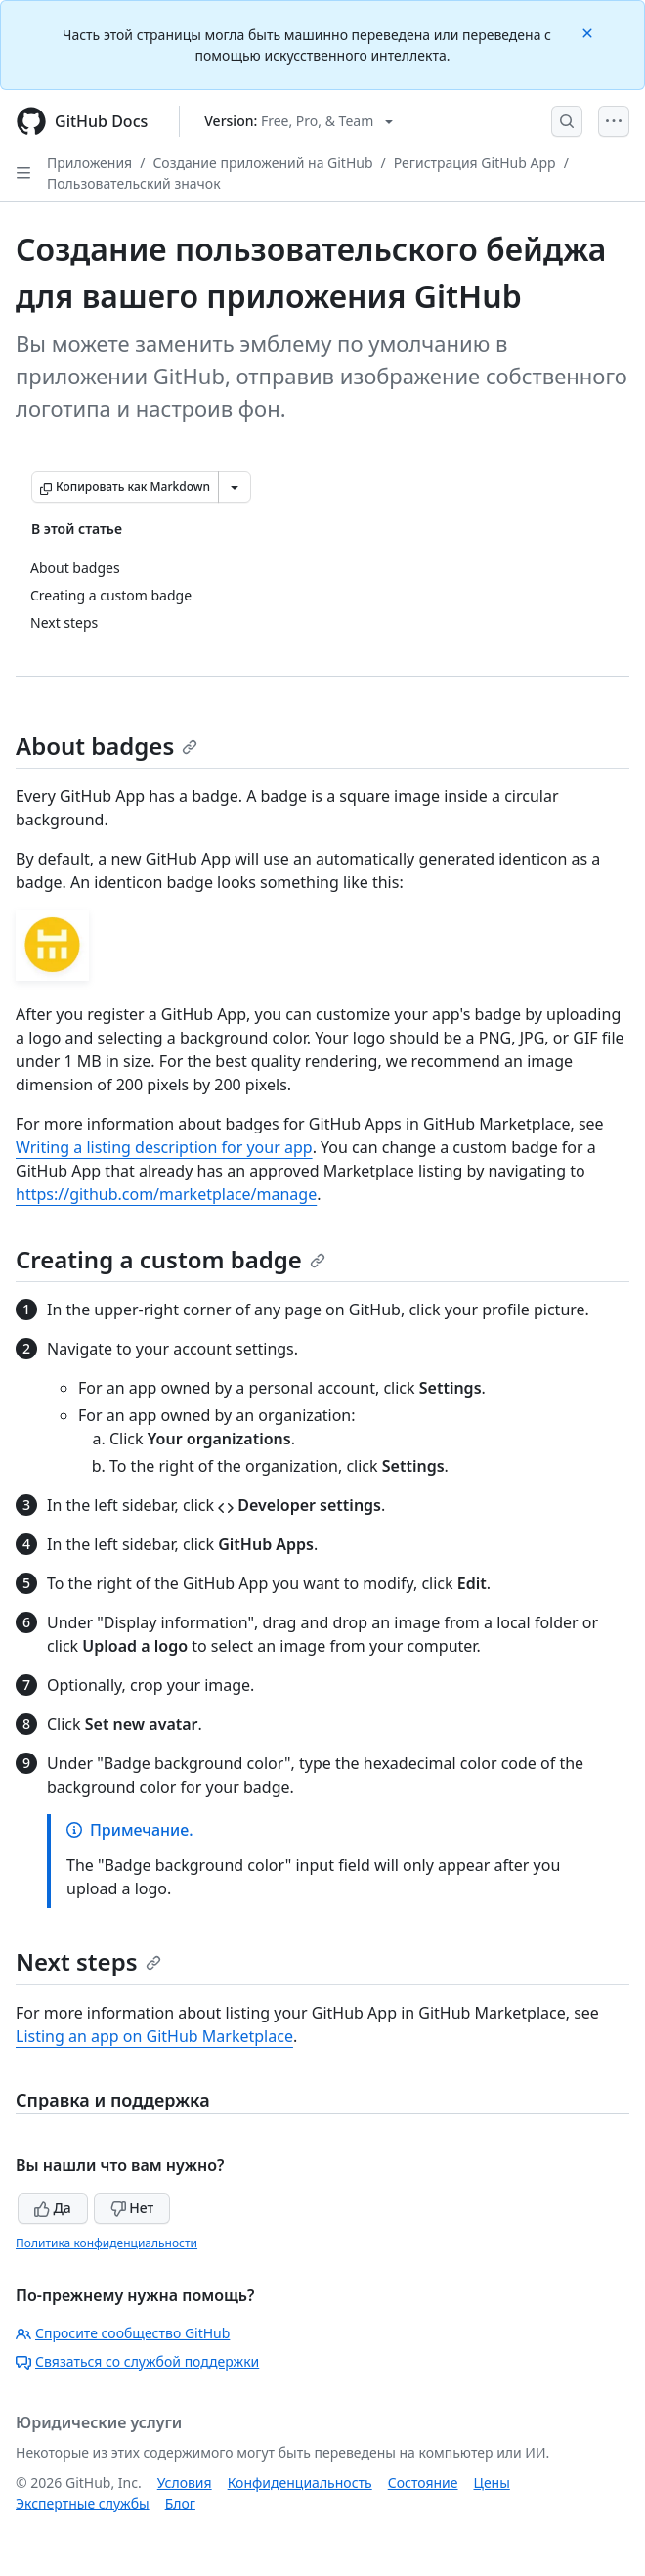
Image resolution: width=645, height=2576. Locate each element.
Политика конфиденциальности (106, 2243)
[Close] (589, 32)
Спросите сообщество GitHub (123, 2333)
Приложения (89, 163)
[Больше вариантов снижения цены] (234, 487)
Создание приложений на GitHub (262, 163)
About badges (106, 746)
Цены (492, 2482)
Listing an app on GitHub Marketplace (154, 2036)
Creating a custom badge (170, 1259)
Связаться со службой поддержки (137, 2361)
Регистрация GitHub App (475, 163)
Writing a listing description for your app (164, 1147)
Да (52, 2207)
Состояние (423, 2482)
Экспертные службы (83, 2503)
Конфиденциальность (300, 2482)
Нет (132, 2207)
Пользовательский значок (134, 183)
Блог (180, 2503)
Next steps (88, 1961)
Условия (184, 2482)
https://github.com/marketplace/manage (166, 1194)
